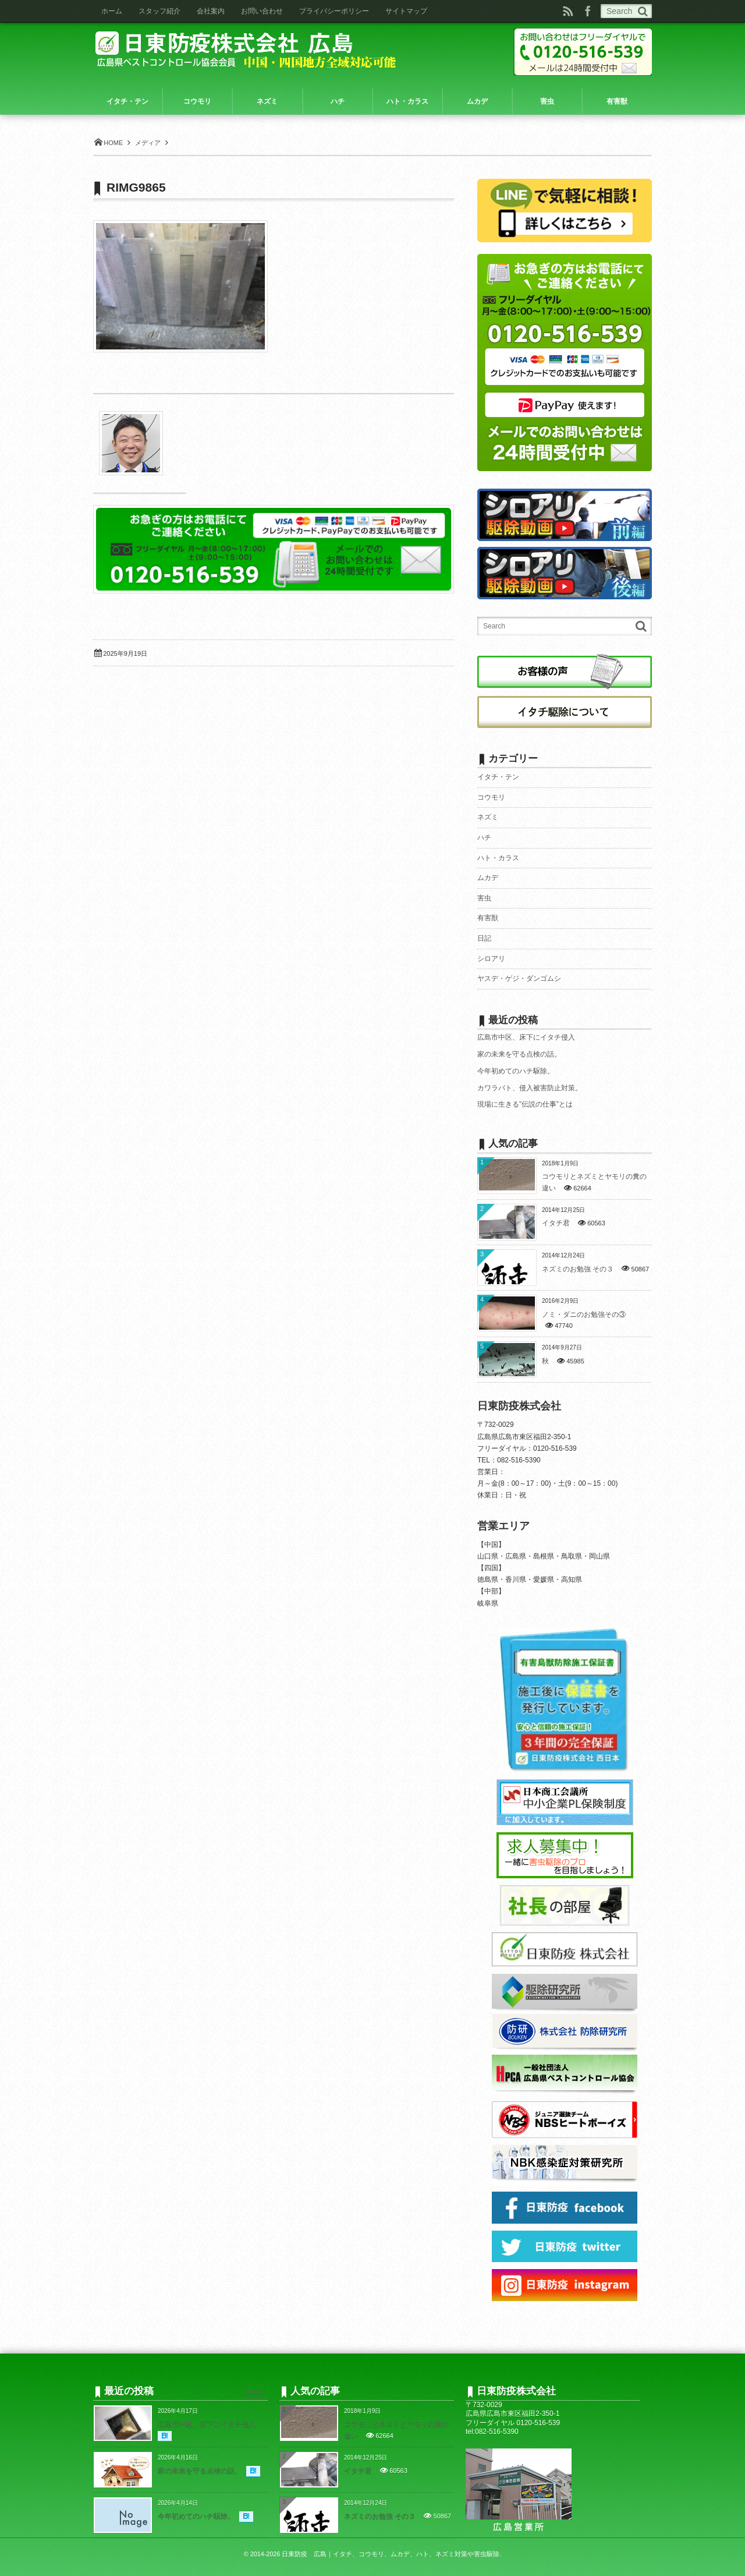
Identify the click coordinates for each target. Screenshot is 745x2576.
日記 (484, 938)
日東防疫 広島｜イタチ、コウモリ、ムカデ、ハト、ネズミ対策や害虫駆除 (390, 2553)
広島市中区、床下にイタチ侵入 (526, 1037)
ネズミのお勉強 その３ (577, 1269)
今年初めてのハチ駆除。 (515, 1071)
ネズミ (487, 817)
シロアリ (491, 959)
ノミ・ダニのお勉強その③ (584, 1314)
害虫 (484, 898)
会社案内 (211, 11)
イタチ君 (556, 1223)
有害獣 (487, 918)
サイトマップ (406, 11)
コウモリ (491, 797)
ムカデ (487, 878)
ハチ (484, 837)
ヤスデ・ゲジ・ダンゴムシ (519, 978)
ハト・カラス (498, 858)
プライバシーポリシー (334, 11)
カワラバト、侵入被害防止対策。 (529, 1088)
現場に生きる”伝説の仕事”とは (525, 1104)
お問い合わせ (262, 11)
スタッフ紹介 (159, 11)
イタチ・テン (498, 777)
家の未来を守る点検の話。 (519, 1054)
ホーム (111, 11)
